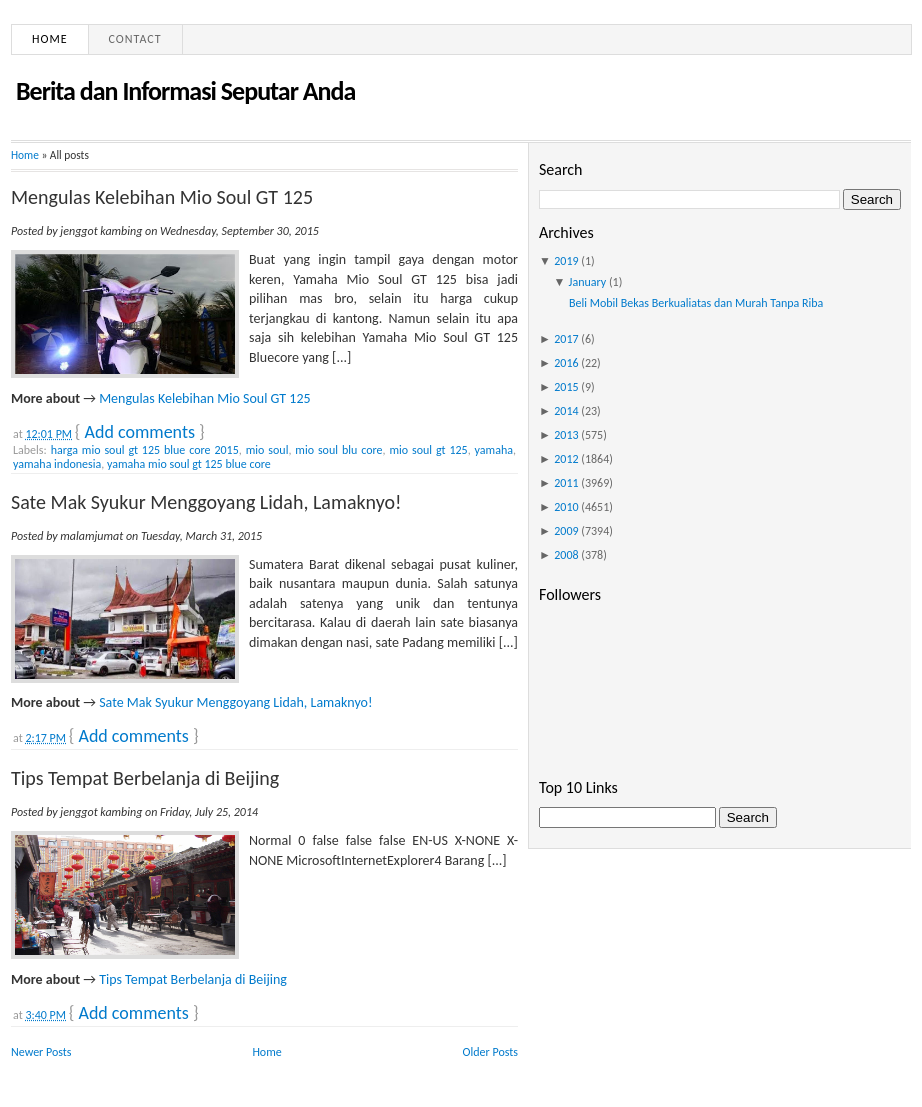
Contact (135, 39)
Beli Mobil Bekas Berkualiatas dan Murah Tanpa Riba (696, 303)
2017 (566, 339)
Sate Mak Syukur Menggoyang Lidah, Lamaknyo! (206, 502)
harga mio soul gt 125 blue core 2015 (145, 450)
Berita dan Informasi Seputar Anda (185, 91)
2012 (566, 459)
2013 (566, 435)
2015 (566, 387)
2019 (566, 261)
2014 (566, 411)
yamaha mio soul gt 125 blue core (189, 464)
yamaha (494, 450)
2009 (566, 531)
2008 (566, 555)
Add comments (140, 432)
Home (50, 39)
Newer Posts (41, 1052)
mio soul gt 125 (428, 450)
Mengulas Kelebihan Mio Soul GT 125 (162, 197)
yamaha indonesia (57, 464)
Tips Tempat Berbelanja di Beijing (145, 778)
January (588, 282)
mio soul (267, 450)
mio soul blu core (338, 450)
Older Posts (490, 1052)
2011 (566, 483)
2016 (566, 363)
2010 (566, 507)
